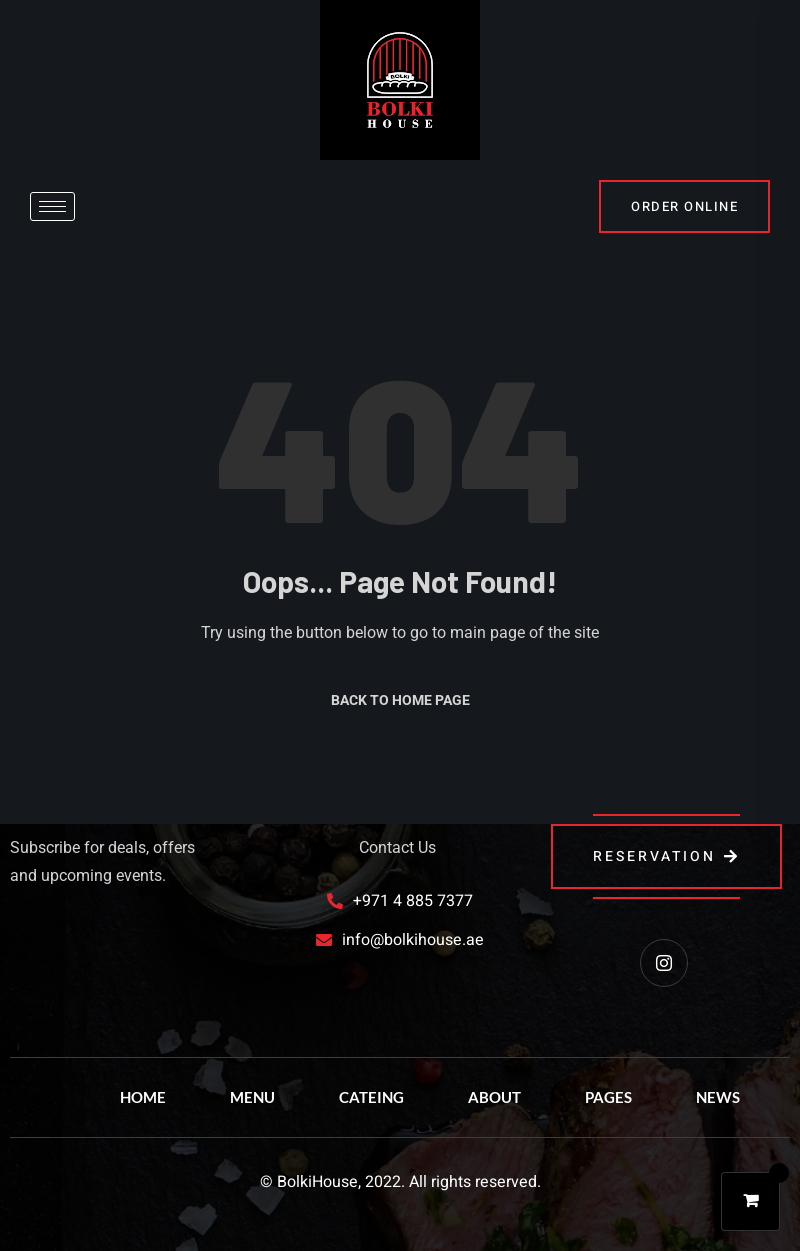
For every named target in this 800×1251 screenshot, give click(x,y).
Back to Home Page (400, 700)
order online (684, 206)
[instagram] (664, 963)
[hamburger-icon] (52, 206)
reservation (666, 856)
